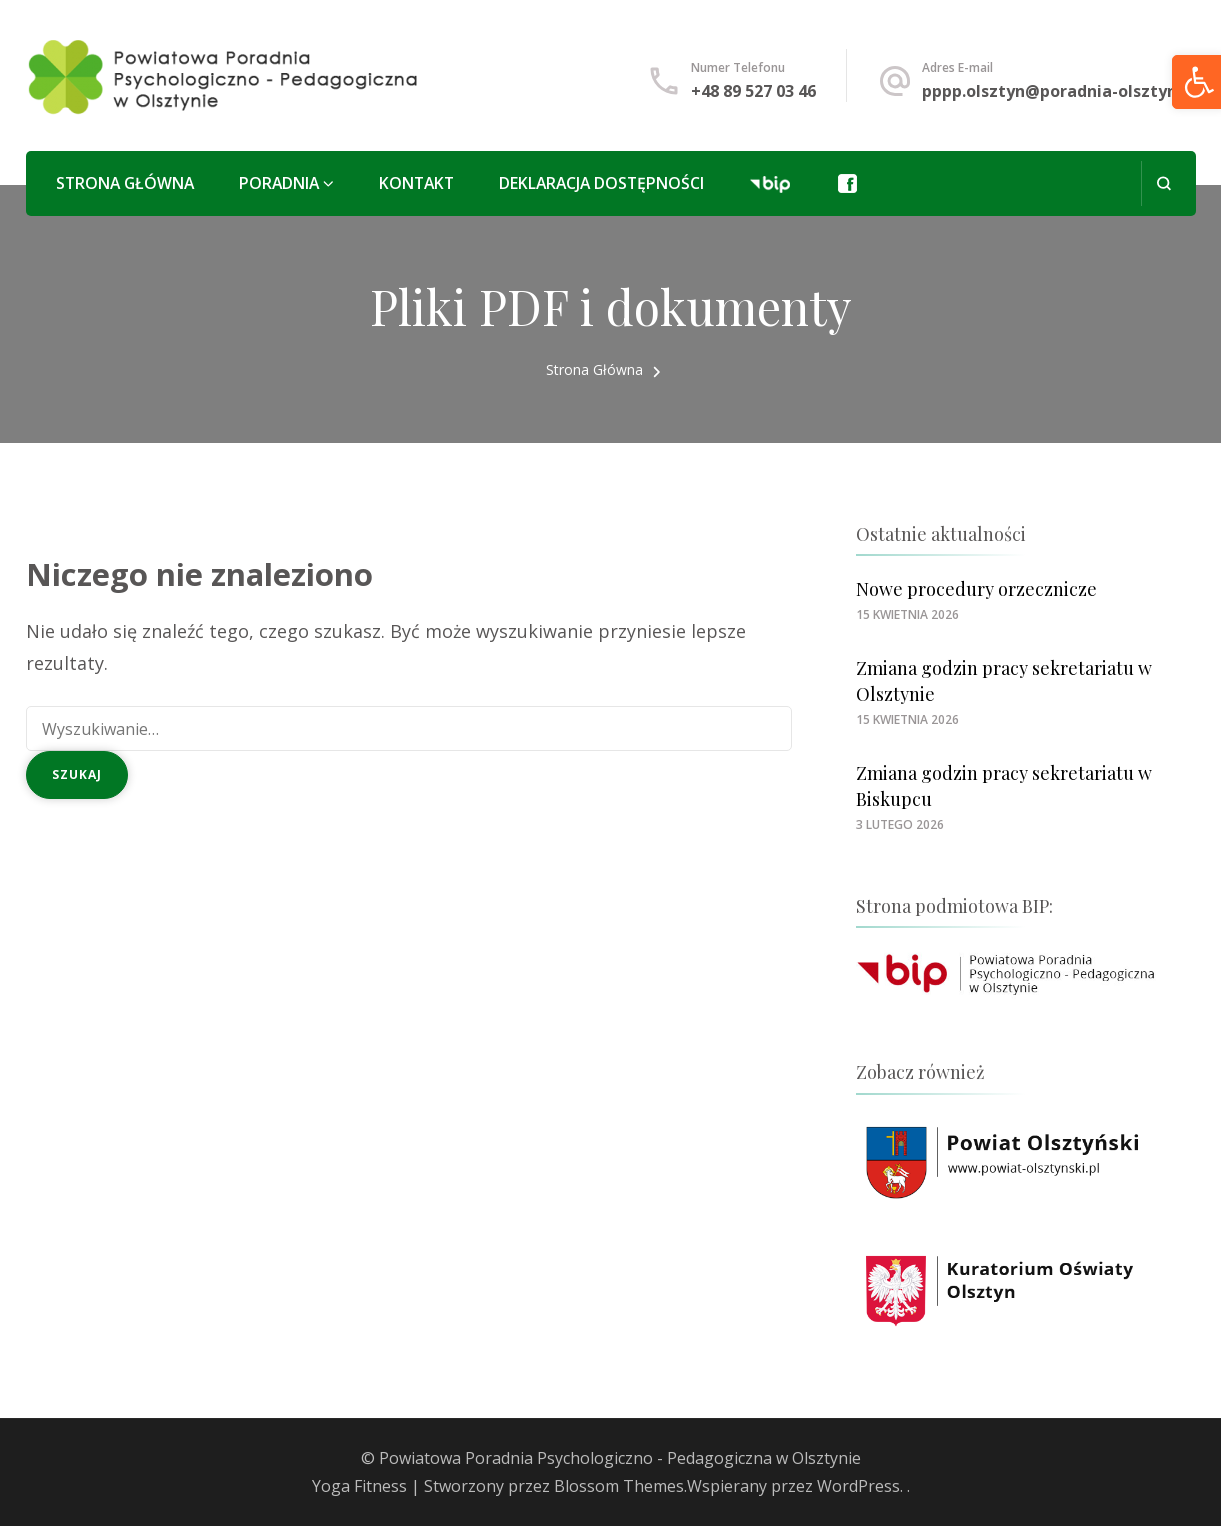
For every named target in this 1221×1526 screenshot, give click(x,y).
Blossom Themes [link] (619, 1486)
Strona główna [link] (125, 183)
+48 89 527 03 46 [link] (753, 91)
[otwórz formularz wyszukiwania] (1163, 183)
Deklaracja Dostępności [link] (601, 183)
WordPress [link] (858, 1486)
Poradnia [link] (279, 183)
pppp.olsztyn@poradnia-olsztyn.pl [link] (1059, 91)
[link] (224, 75)
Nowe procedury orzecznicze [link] (976, 589)
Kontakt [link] (416, 183)
